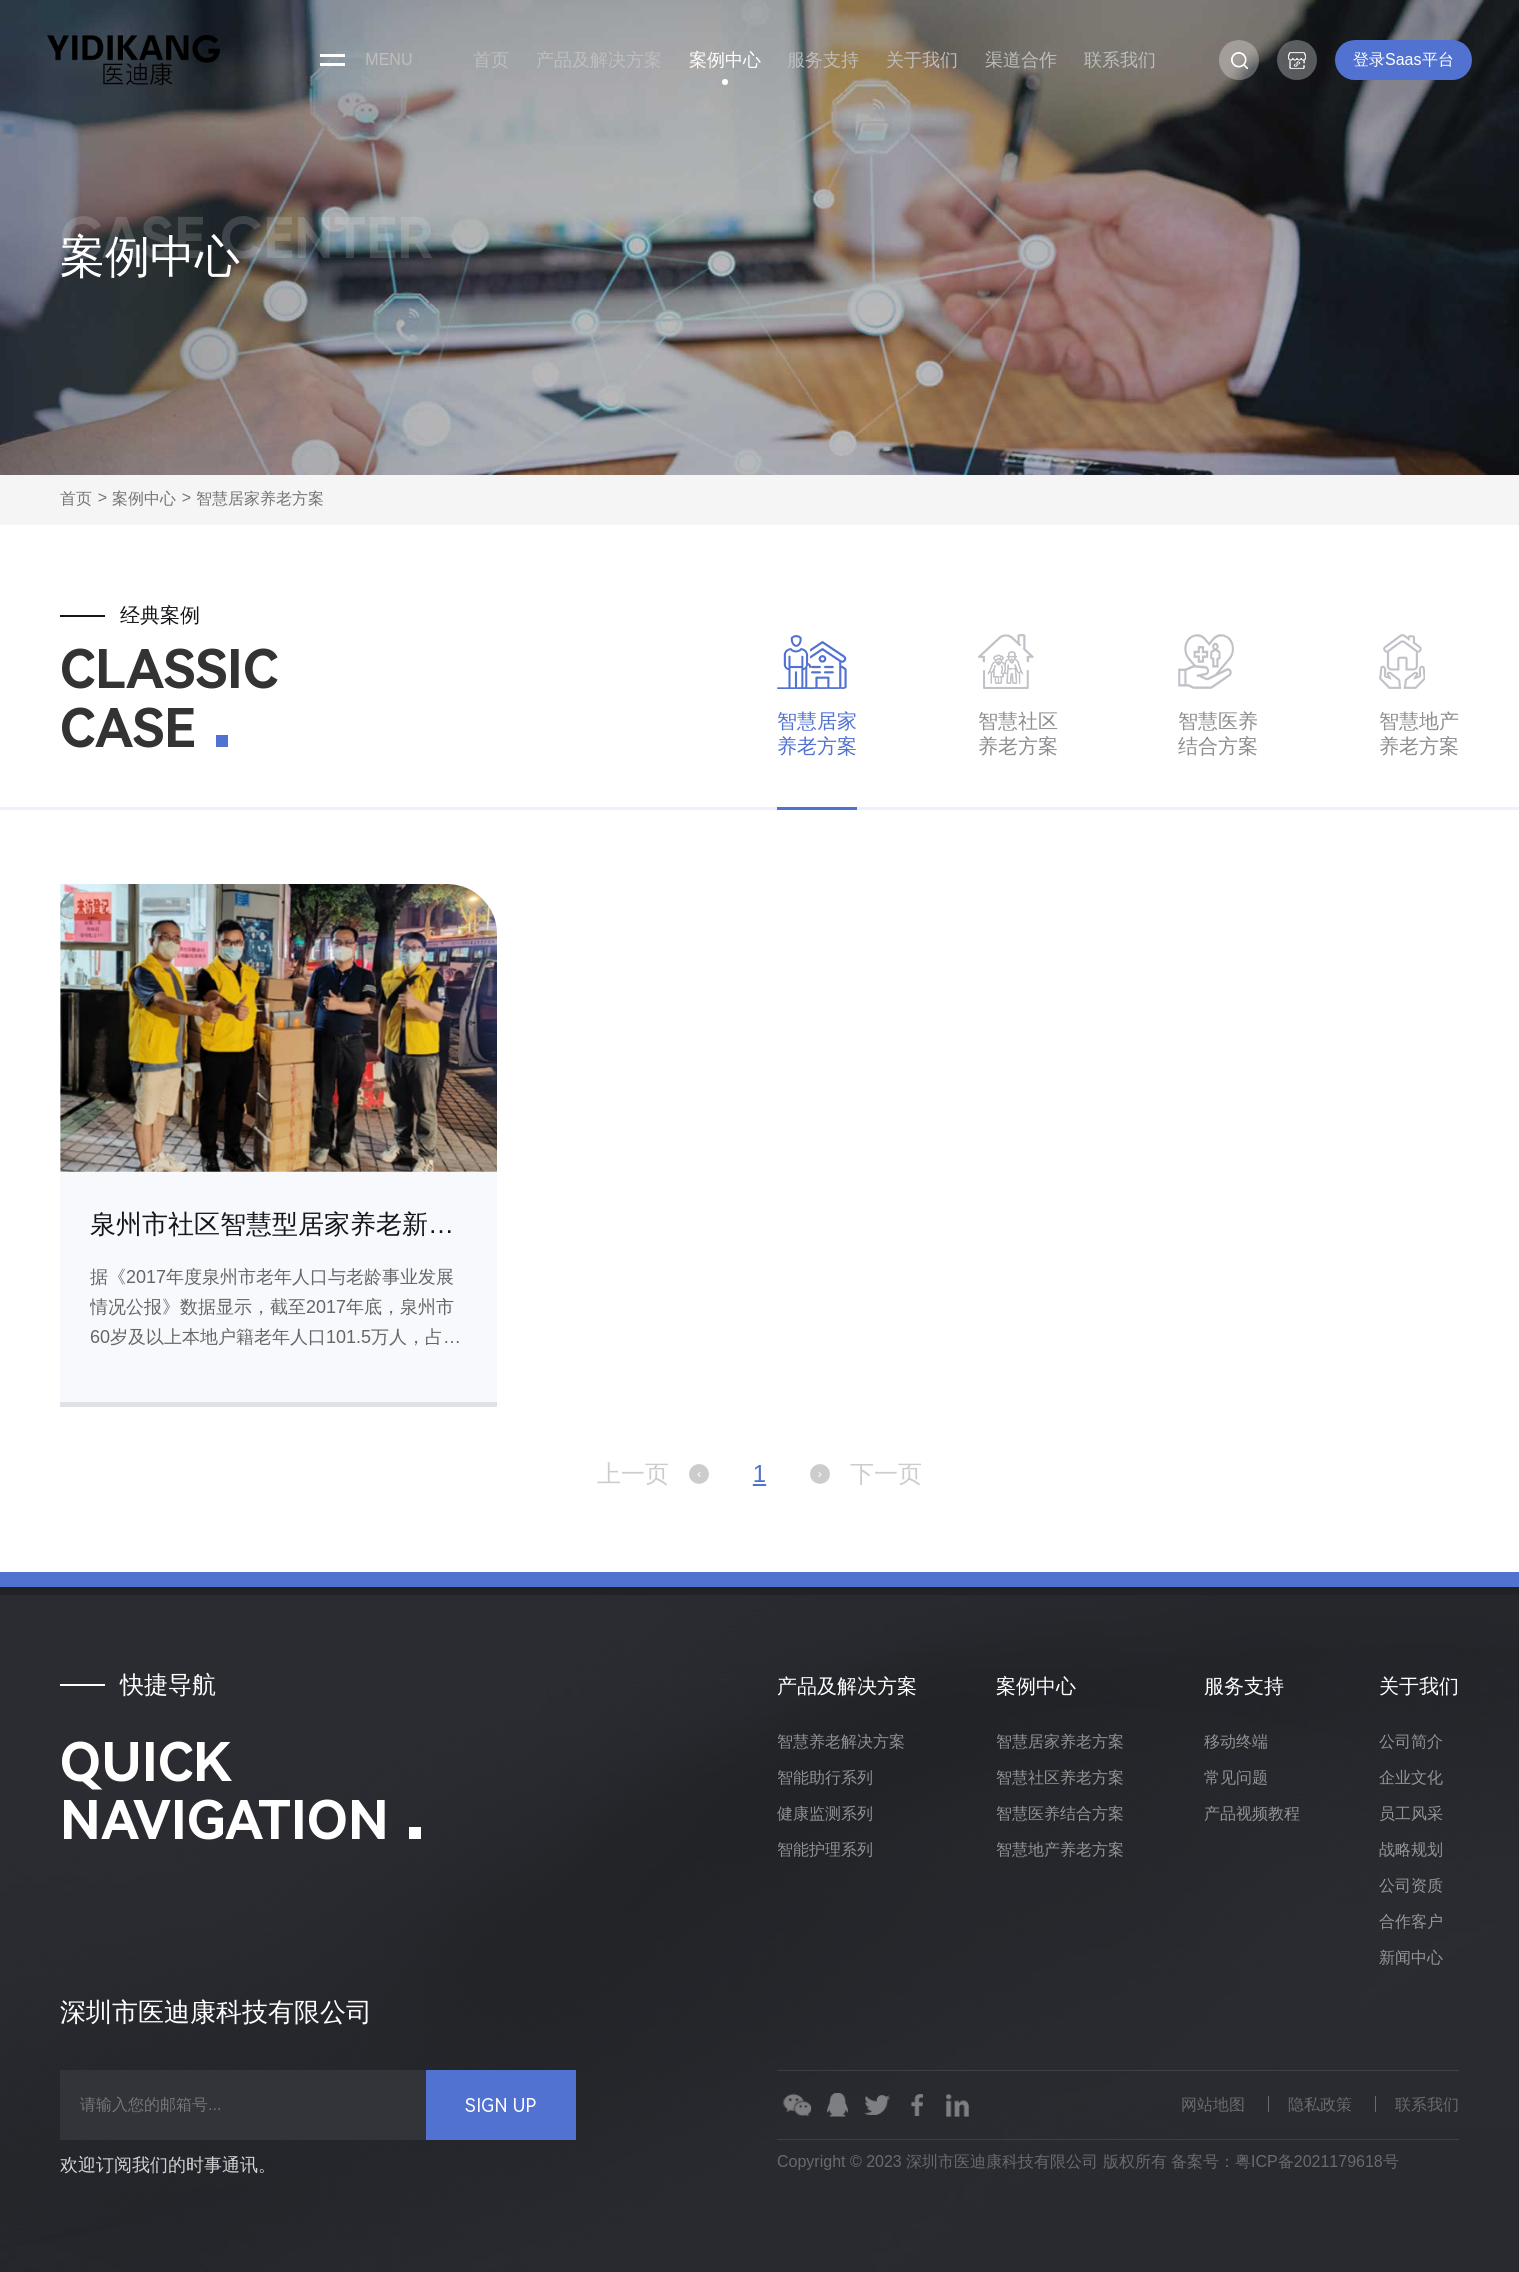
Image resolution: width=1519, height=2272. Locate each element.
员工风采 (1411, 1813)
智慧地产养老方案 (1060, 1849)
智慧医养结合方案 (1060, 1813)
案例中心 (725, 60)
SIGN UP (500, 2105)
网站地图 (1213, 2104)
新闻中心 (1411, 1957)
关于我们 (922, 60)
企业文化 (1411, 1777)
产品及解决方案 (599, 60)
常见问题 (1236, 1777)
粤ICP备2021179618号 (1317, 2161)
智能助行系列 (825, 1777)
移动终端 (1236, 1741)
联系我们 (1120, 60)
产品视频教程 (1252, 1813)
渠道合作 (1021, 60)
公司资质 (1411, 1885)
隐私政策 (1320, 2104)
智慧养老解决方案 (841, 1741)
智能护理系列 (825, 1849)
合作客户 (1411, 1921)
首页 (491, 60)
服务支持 (823, 60)
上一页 (653, 1473)
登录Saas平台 (1403, 59)
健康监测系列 (825, 1813)
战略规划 (1411, 1849)
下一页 (866, 1473)
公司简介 (1411, 1741)
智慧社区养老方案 (1060, 1777)
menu (388, 59)
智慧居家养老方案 (260, 498)
